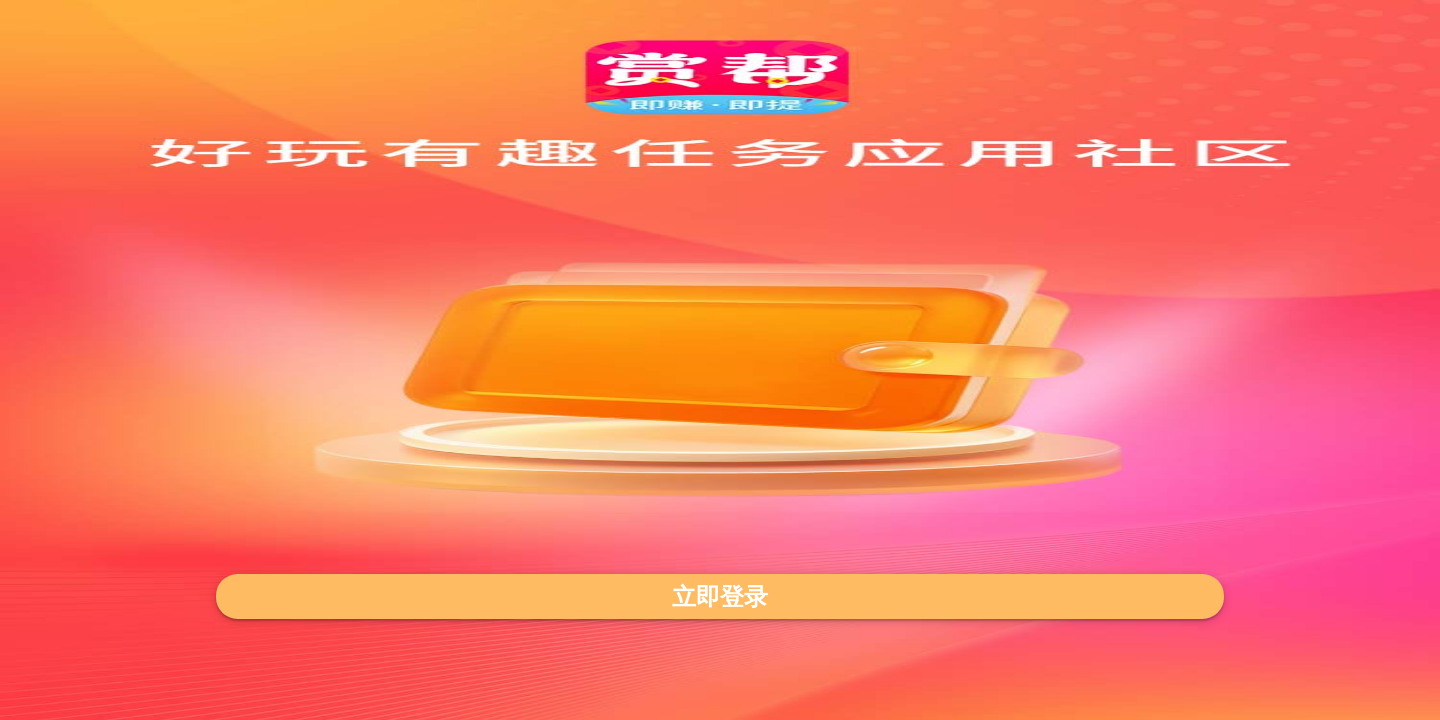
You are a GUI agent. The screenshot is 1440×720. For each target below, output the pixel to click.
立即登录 (720, 596)
